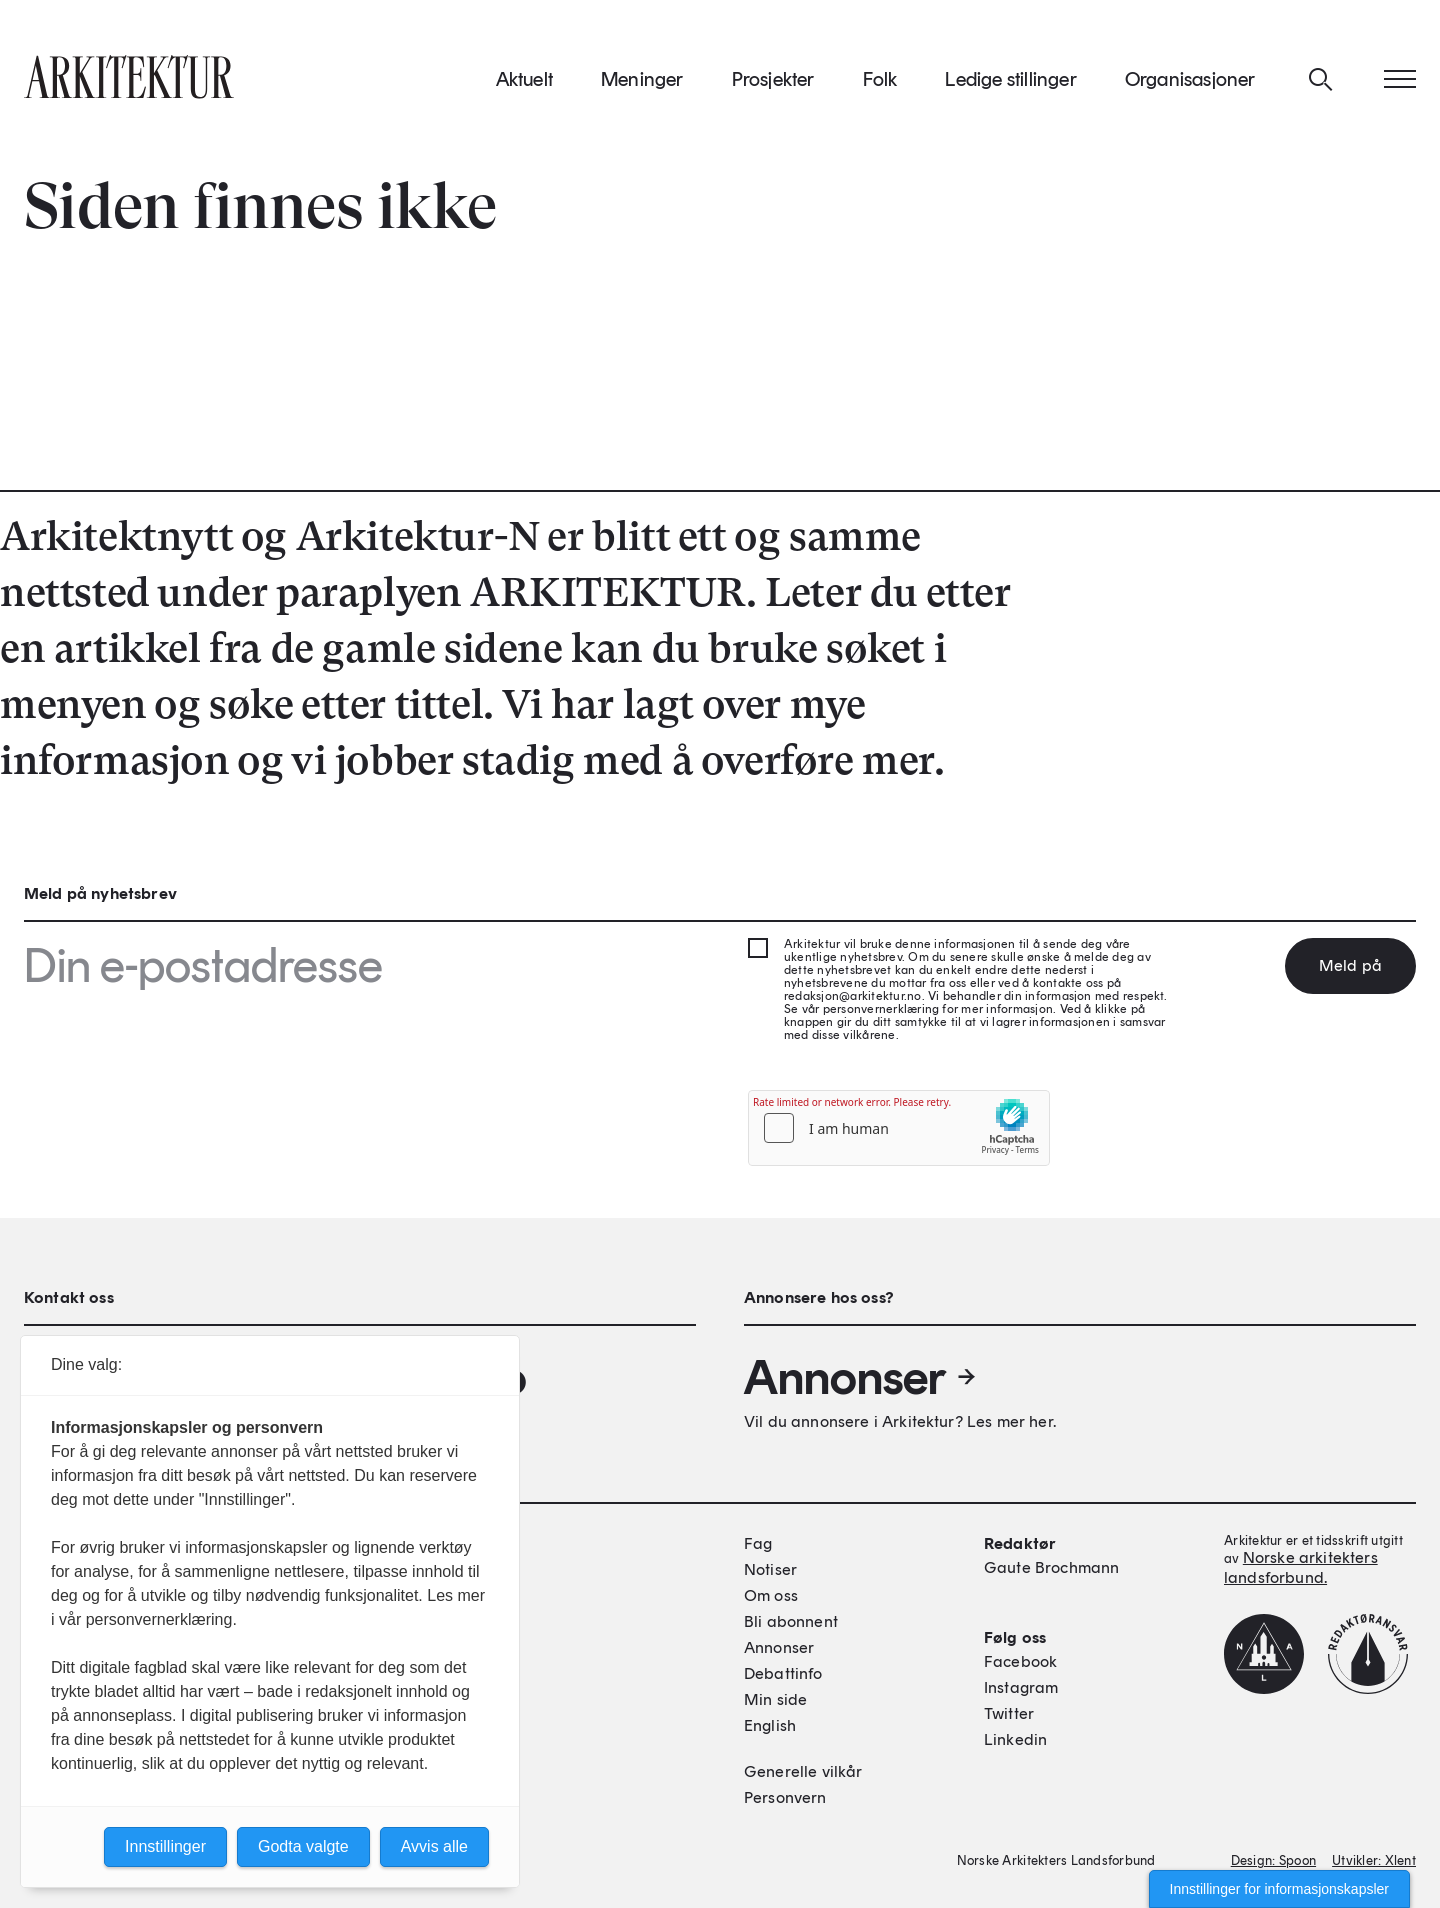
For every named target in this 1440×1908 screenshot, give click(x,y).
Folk (880, 79)
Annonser (861, 1377)
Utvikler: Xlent (1374, 1860)
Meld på (1350, 965)
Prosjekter (773, 79)
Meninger (642, 79)
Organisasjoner (1190, 79)
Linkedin (1015, 1739)
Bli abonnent (791, 1621)
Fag (758, 1543)
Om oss (771, 1595)
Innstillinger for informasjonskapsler (1279, 1889)
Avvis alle (434, 1846)
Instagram (1021, 1687)
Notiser (770, 1569)
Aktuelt (524, 79)
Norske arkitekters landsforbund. (1301, 1567)
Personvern (785, 1797)
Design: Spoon (1273, 1860)
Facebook (1020, 1661)
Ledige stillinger (1010, 79)
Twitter (1009, 1713)
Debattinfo (783, 1673)
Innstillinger (165, 1846)
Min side (775, 1699)
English (770, 1725)
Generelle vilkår (803, 1771)
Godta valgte (303, 1846)
